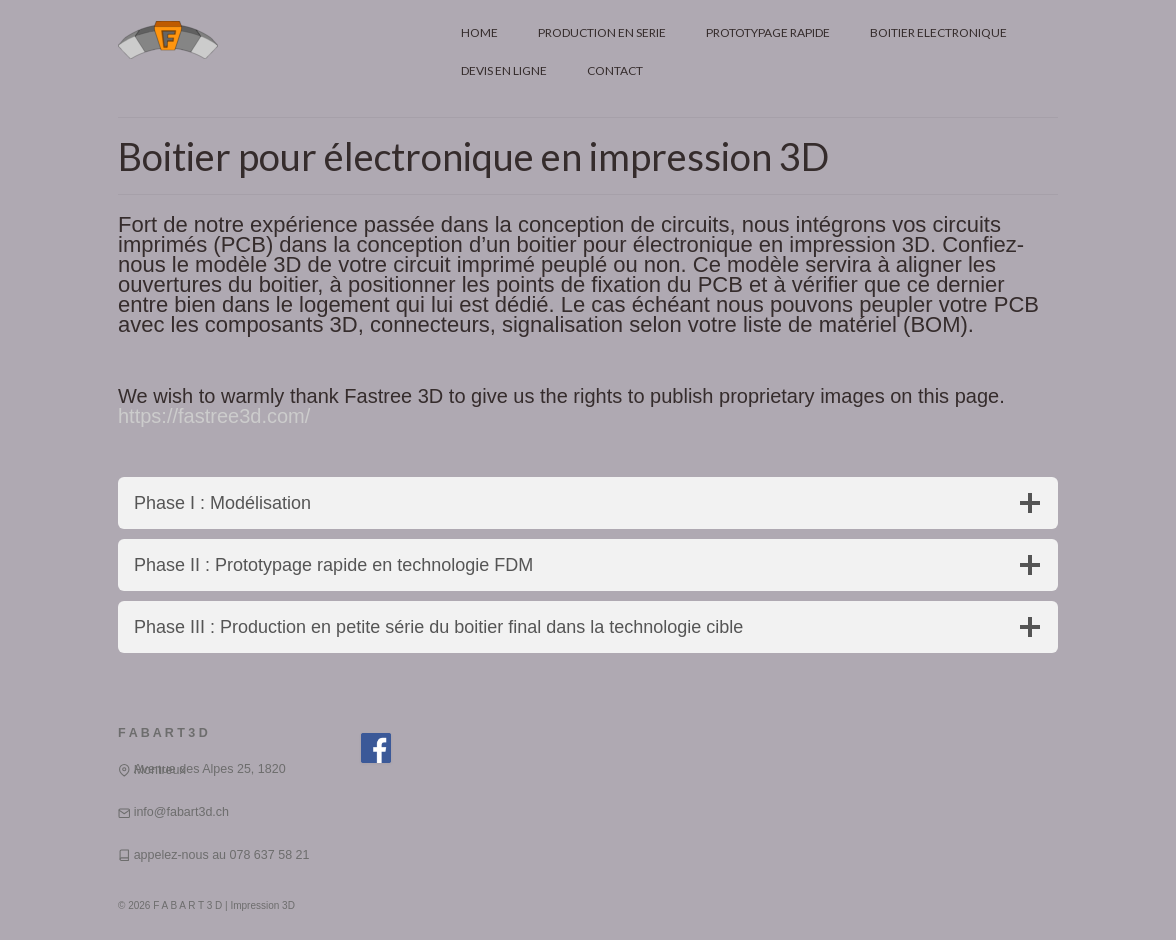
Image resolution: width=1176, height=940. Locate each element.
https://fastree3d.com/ (214, 416)
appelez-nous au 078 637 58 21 (222, 855)
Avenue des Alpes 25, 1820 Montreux (210, 769)
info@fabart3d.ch (181, 812)
